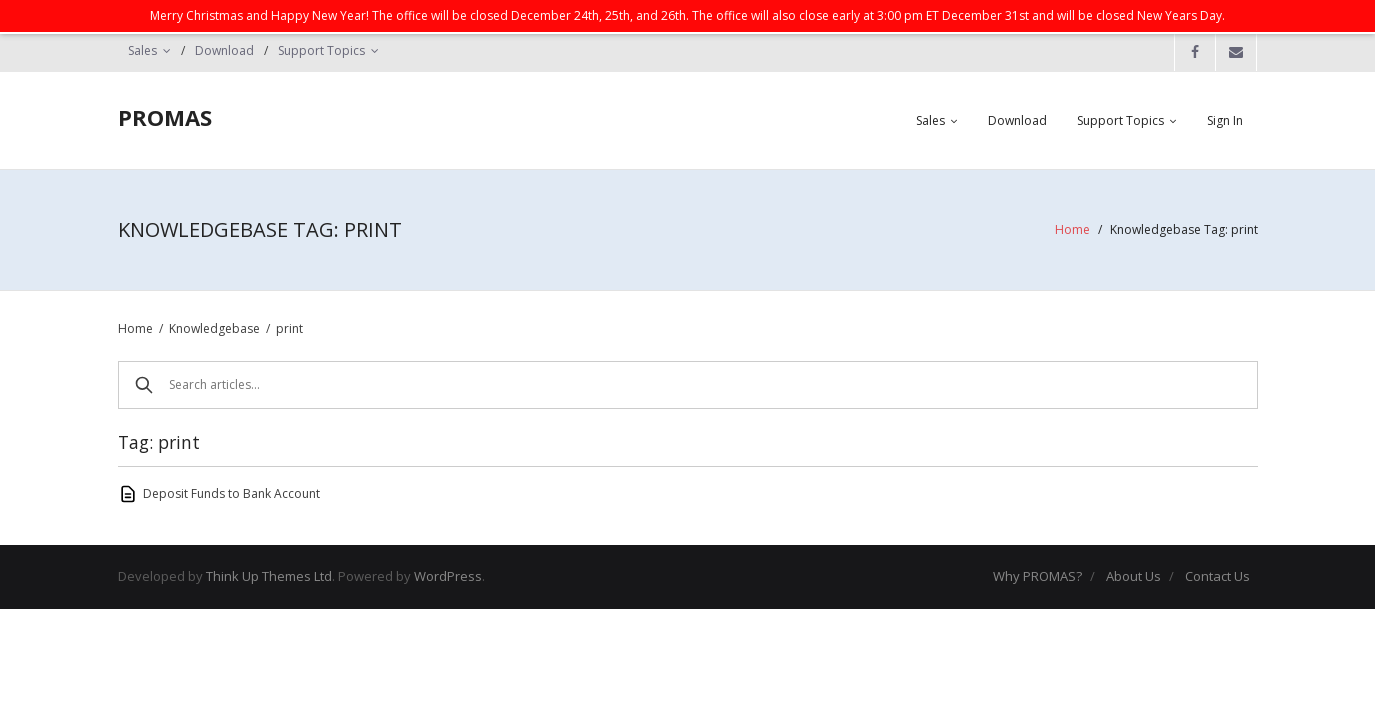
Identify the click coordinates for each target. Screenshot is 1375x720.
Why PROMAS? (1037, 576)
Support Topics (321, 50)
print (289, 328)
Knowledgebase (214, 328)
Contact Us (1217, 576)
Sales (142, 50)
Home (1072, 229)
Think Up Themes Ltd (269, 576)
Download (224, 50)
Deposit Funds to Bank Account (231, 493)
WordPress (448, 576)
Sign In (1225, 120)
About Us (1133, 576)
